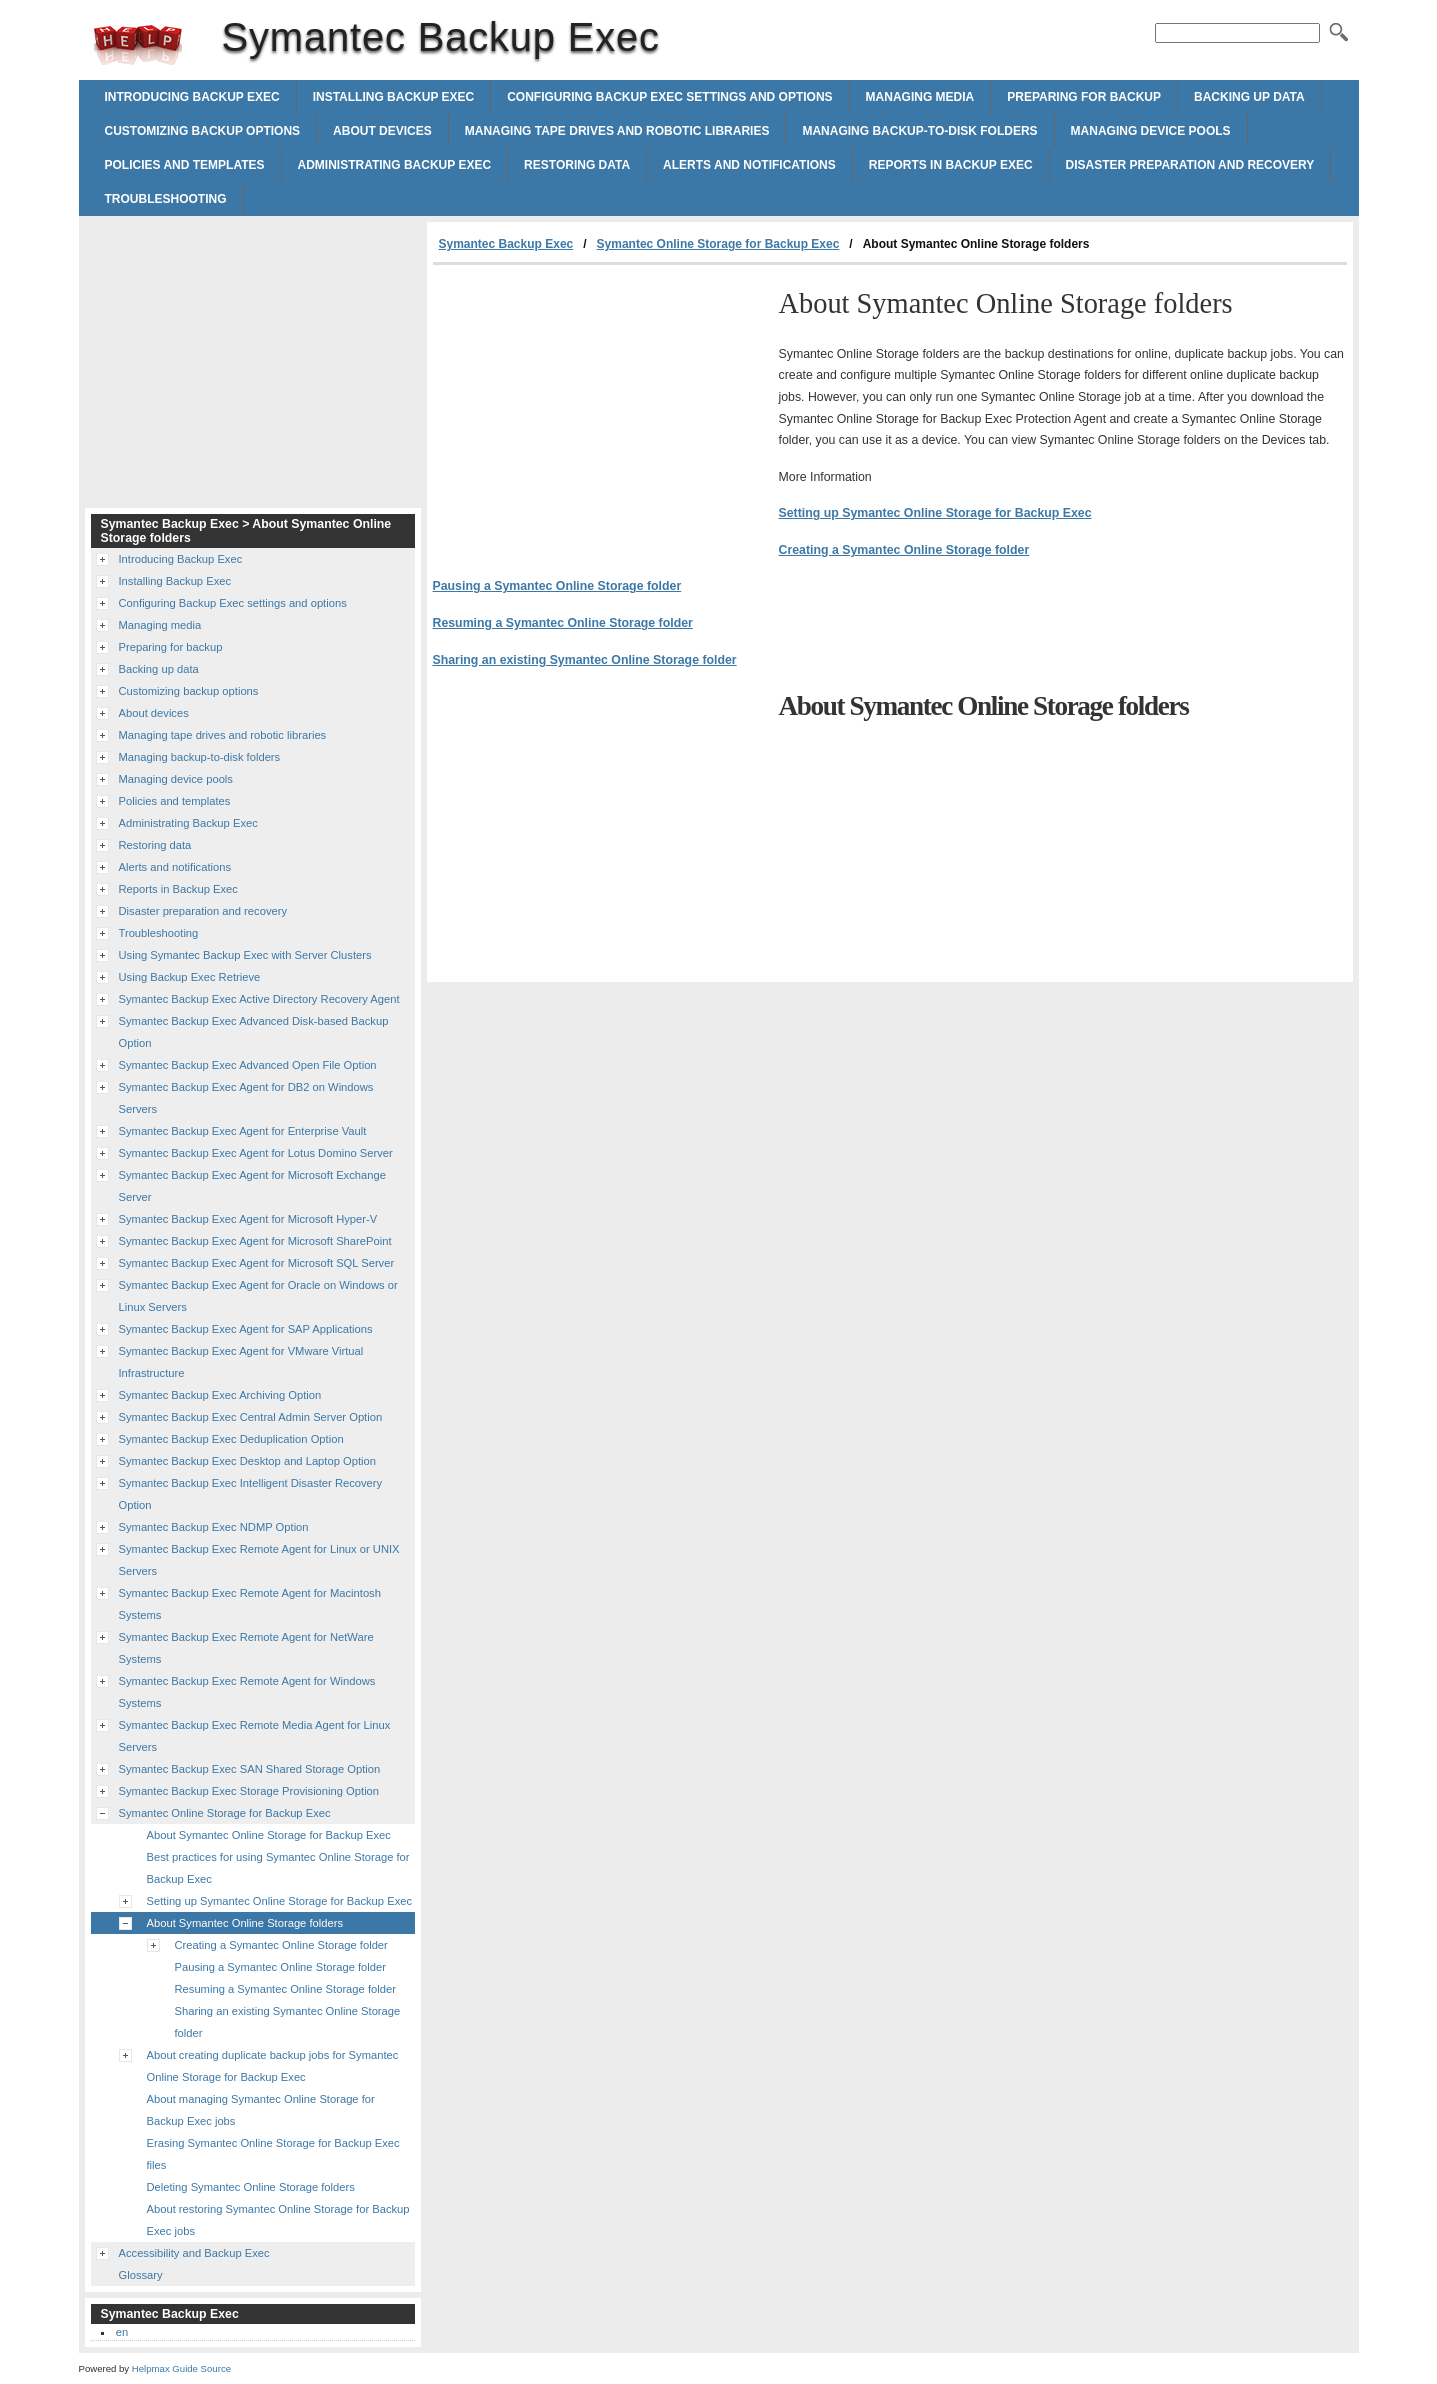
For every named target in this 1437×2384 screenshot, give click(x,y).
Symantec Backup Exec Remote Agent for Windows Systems (247, 1692)
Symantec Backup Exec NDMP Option (214, 1527)
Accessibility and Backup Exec (194, 2253)
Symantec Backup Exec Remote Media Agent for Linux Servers (255, 1736)
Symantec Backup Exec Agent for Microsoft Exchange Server (252, 1186)
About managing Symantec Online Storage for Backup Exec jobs (261, 2110)
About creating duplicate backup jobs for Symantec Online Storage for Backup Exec (273, 2066)
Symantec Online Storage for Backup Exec (718, 244)
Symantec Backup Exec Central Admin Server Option (251, 1417)
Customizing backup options (203, 131)
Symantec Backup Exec (138, 45)
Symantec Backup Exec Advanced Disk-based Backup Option (254, 1032)
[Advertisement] (601, 415)
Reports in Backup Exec (951, 165)
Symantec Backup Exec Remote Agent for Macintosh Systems (250, 1604)
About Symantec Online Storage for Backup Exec (269, 1835)
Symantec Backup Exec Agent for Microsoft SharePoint (255, 1241)
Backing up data (1249, 97)
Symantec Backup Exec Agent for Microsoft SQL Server (257, 1263)
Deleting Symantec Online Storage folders (251, 2187)
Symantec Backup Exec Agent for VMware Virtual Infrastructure (241, 1362)
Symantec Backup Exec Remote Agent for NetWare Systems (246, 1648)
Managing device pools (1151, 131)
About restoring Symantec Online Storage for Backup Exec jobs (278, 2220)
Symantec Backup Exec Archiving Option (220, 1395)
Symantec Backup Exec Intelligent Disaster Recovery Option (251, 1494)
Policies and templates (185, 165)
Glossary (141, 2275)
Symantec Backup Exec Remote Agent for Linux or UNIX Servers (259, 1560)
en (122, 2332)
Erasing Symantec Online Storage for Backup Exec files (273, 2154)
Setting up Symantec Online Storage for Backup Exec (935, 513)
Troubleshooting (166, 199)
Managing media (920, 97)
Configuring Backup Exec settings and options (669, 97)
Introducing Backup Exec (192, 97)
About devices (382, 131)
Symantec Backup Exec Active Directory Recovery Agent (259, 999)
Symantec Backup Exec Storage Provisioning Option (249, 1791)
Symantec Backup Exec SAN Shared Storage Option (250, 1769)
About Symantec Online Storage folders (245, 1923)
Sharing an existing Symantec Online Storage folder (585, 660)
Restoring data (577, 165)
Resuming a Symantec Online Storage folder (563, 623)
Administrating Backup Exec (395, 165)
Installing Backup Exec (394, 97)
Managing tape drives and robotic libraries (617, 131)
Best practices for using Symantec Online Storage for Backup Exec (278, 1868)
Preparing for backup (1084, 97)
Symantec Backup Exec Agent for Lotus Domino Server (256, 1153)
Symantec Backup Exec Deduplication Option (231, 1439)
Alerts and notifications (749, 165)
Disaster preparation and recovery (1190, 165)
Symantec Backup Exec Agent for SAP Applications (246, 1329)
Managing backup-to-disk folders (919, 131)
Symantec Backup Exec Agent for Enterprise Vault (243, 1131)
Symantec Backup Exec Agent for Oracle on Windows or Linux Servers (258, 1296)
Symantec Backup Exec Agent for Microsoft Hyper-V (248, 1219)
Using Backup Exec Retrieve (190, 977)
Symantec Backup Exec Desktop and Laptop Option (247, 1461)
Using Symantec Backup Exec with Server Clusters (245, 955)
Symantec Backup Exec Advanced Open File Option (248, 1065)
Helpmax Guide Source (181, 2368)
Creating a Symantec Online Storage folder (904, 550)
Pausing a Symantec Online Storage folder (557, 586)
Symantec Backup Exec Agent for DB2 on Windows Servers (246, 1098)
